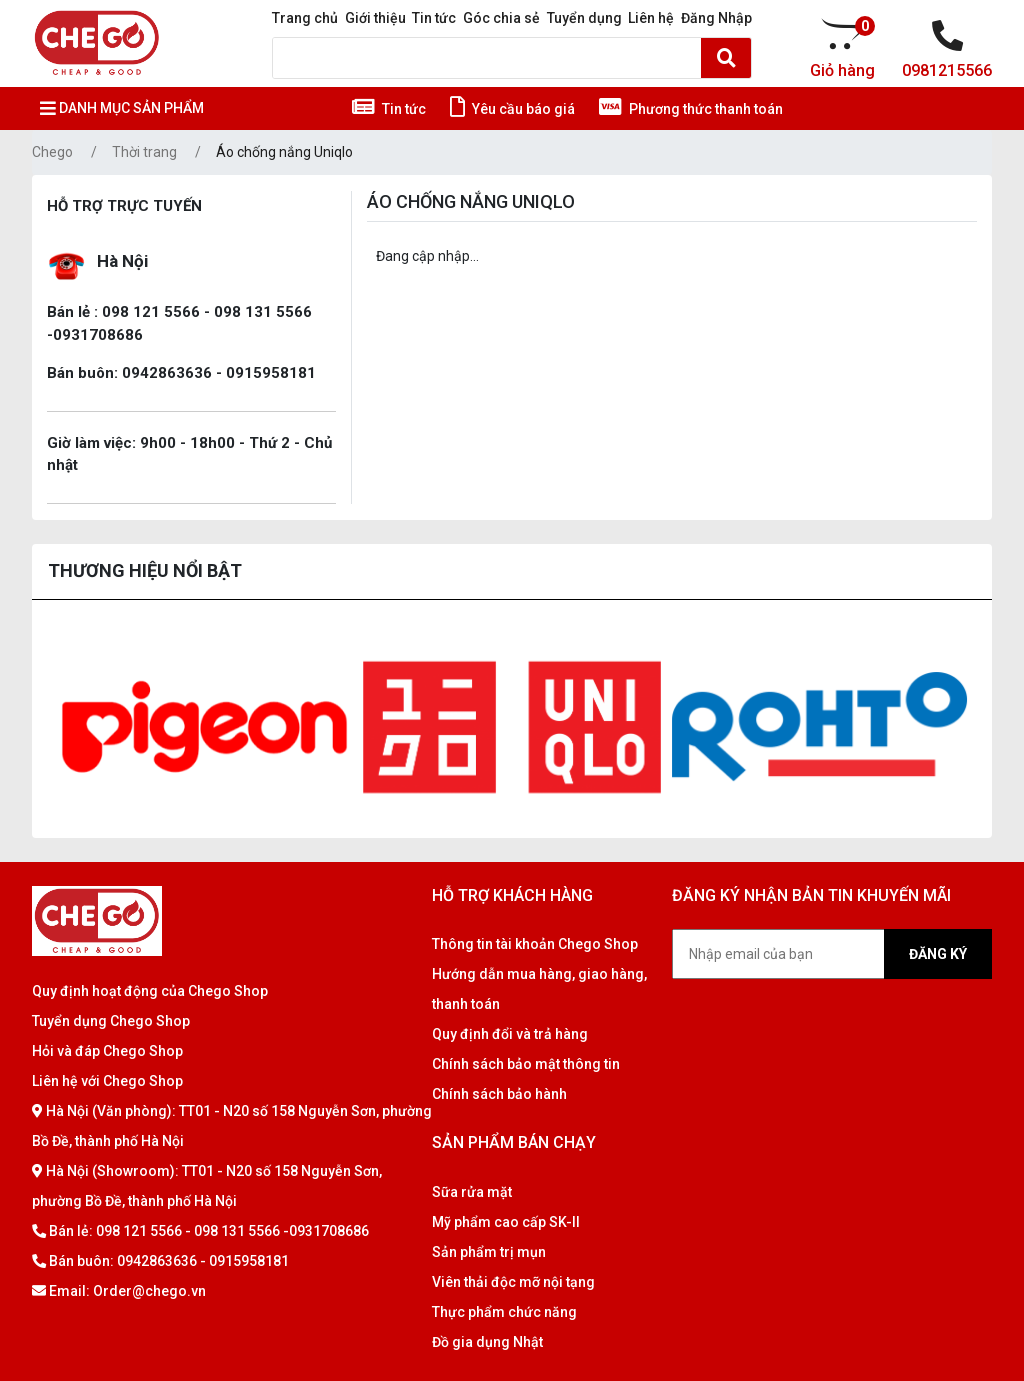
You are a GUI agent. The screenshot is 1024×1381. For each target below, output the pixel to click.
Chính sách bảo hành (499, 1094)
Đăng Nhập (716, 18)
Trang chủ (305, 18)
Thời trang (144, 152)
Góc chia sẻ (501, 18)
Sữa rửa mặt (472, 1192)
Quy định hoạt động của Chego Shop (150, 991)
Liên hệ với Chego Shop (107, 1081)
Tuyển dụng (584, 18)
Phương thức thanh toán (691, 109)
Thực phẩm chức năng (504, 1312)
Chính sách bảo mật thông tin (526, 1064)
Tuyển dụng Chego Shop (111, 1021)
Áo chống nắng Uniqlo (284, 152)
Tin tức (434, 18)
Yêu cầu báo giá (512, 109)
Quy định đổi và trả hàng (510, 1034)
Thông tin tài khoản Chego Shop (535, 944)
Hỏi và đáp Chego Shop (107, 1051)
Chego (52, 152)
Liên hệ (651, 18)
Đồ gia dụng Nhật (487, 1342)
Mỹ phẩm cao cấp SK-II (506, 1222)
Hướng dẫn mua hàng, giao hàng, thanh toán (539, 989)
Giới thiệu (375, 18)
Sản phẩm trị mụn (489, 1252)
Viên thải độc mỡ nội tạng (513, 1282)
